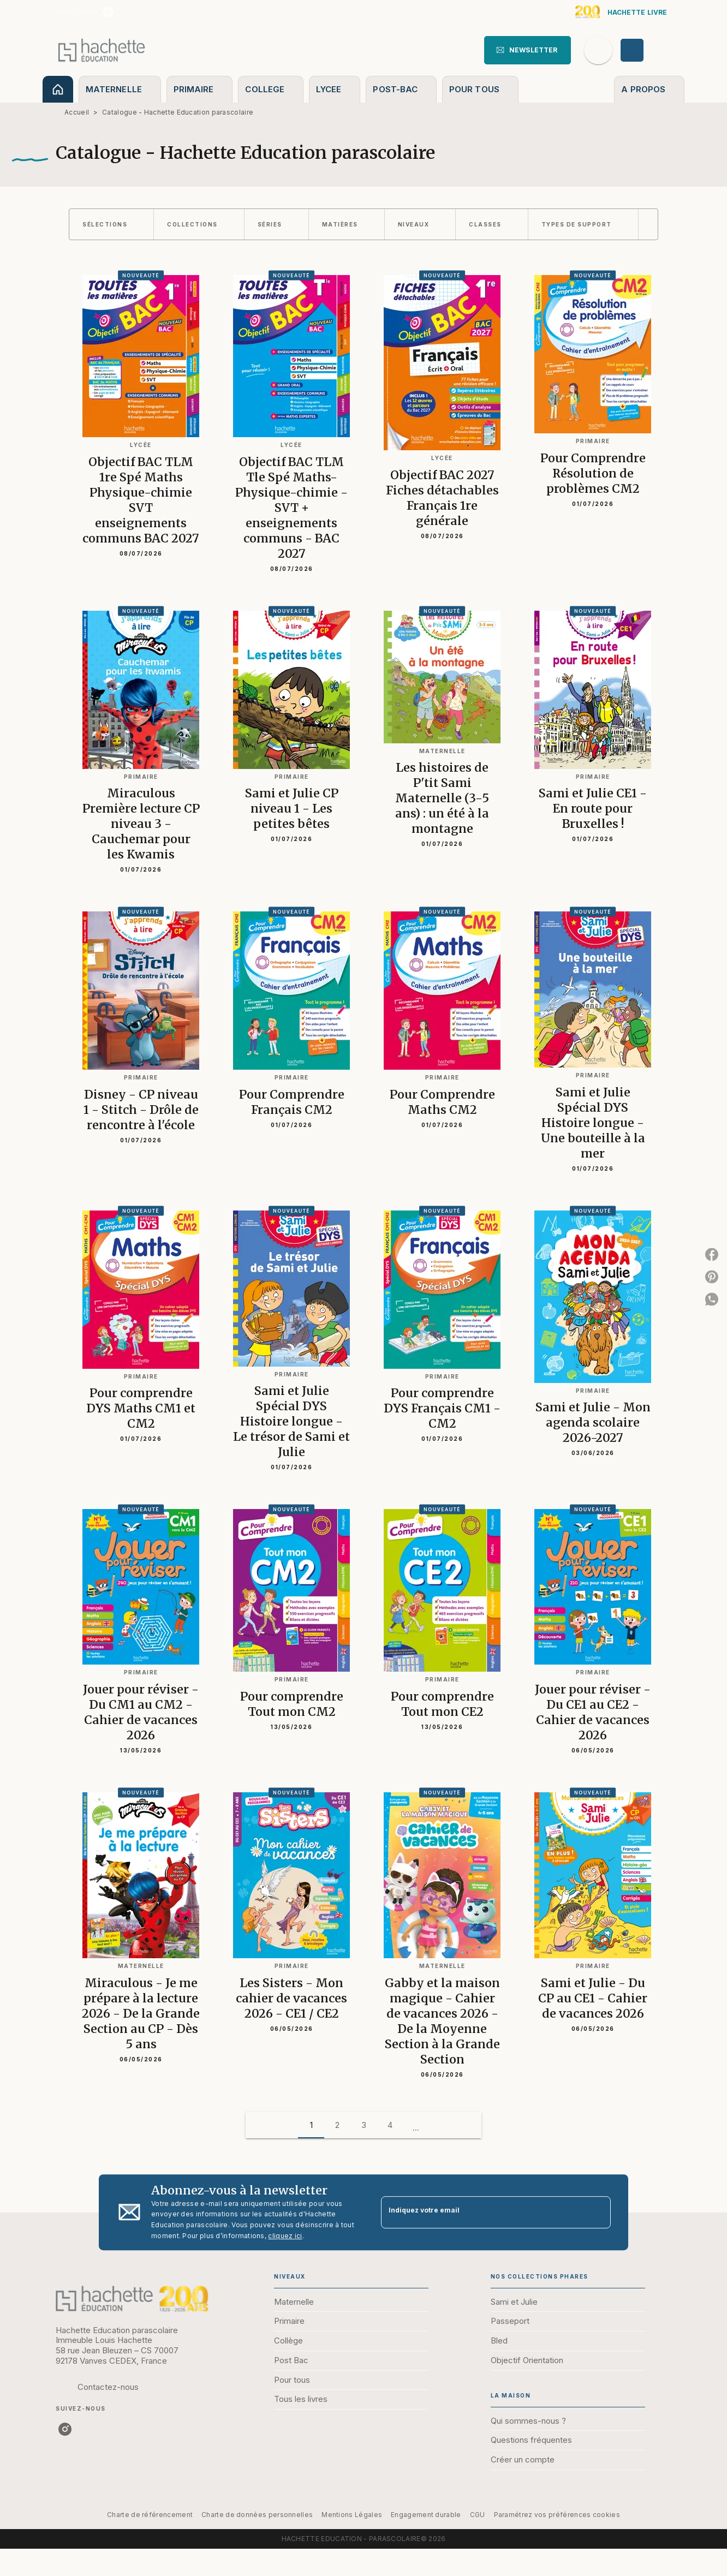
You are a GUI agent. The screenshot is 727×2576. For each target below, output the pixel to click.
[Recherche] (598, 50)
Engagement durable (426, 2515)
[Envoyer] (598, 2212)
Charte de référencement (150, 2515)
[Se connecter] (644, 50)
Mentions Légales (351, 2515)
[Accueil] (101, 50)
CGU (477, 2515)
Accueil (76, 112)
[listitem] (108, 12)
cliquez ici (285, 2236)
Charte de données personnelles (257, 2515)
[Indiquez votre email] (482, 2212)
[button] (527, 50)
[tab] (58, 89)
